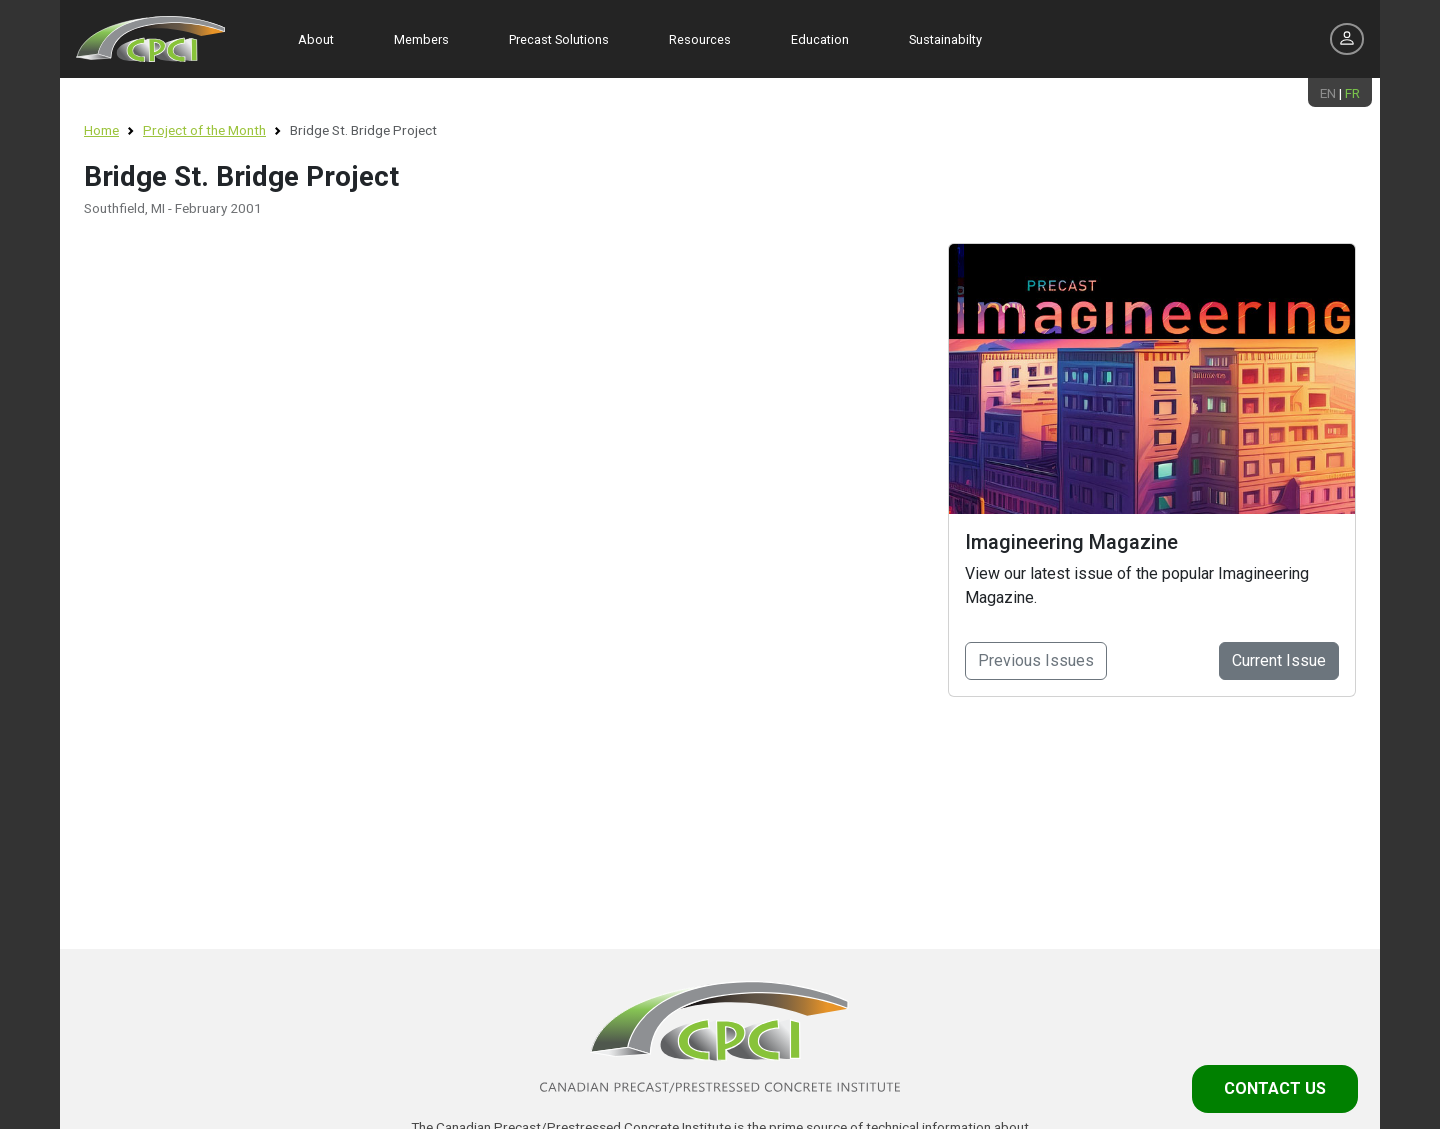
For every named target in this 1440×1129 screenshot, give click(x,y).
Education (820, 39)
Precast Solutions (559, 39)
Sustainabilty (945, 39)
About (316, 39)
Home (101, 130)
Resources (700, 39)
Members (421, 39)
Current (1279, 660)
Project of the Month (204, 130)
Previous (1036, 660)
